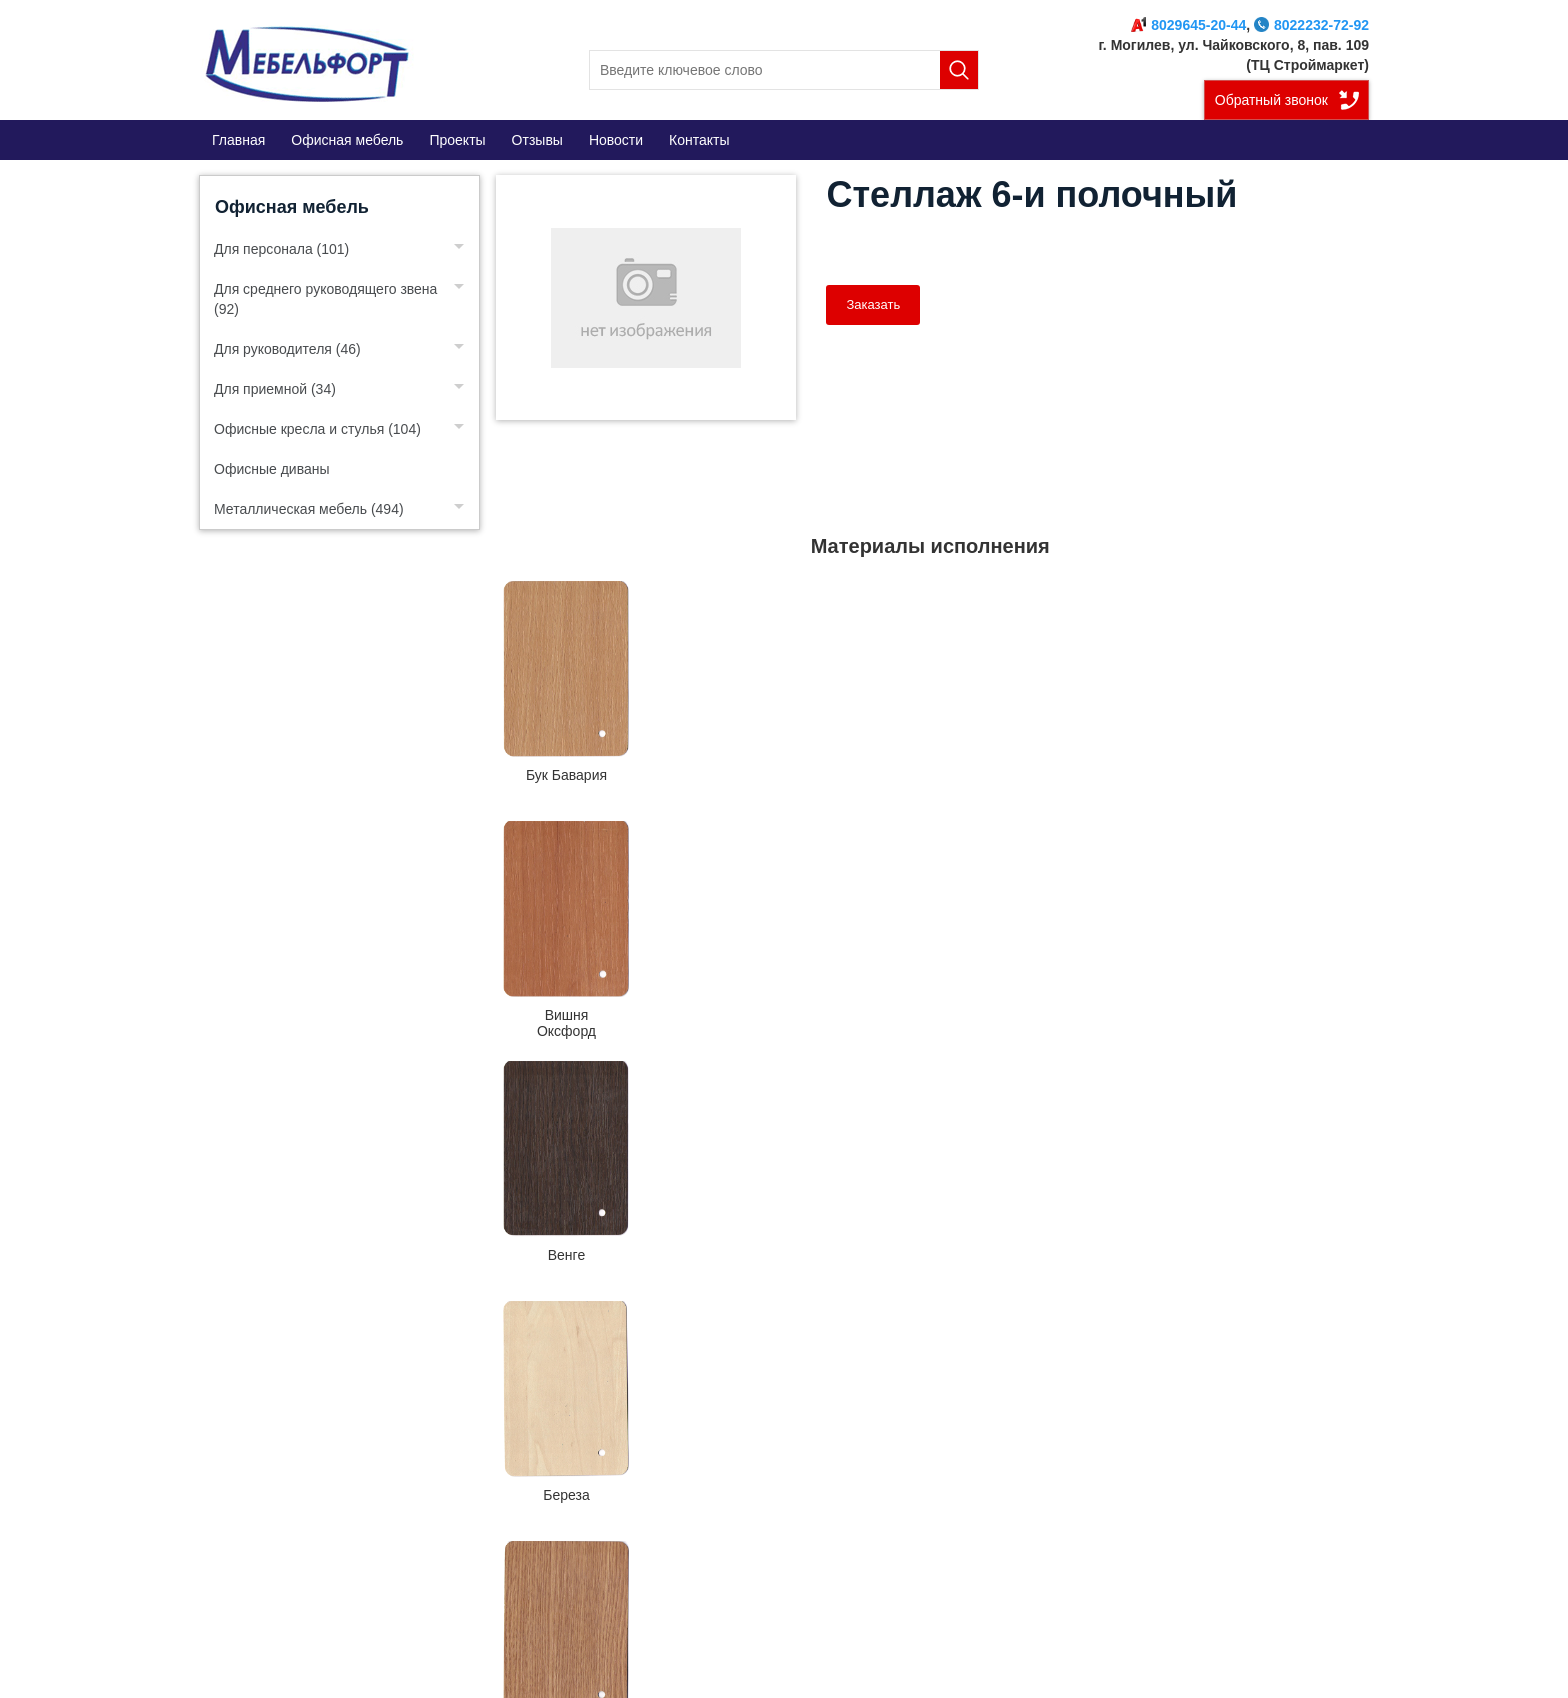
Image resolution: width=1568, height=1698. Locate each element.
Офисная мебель (292, 207)
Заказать (873, 304)
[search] (784, 70)
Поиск (959, 70)
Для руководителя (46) (287, 349)
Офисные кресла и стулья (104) (317, 429)
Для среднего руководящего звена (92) (325, 299)
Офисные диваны (272, 469)
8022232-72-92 (1311, 25)
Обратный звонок (1271, 100)
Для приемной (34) (275, 389)
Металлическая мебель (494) (309, 509)
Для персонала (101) (281, 249)
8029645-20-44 (1188, 25)
